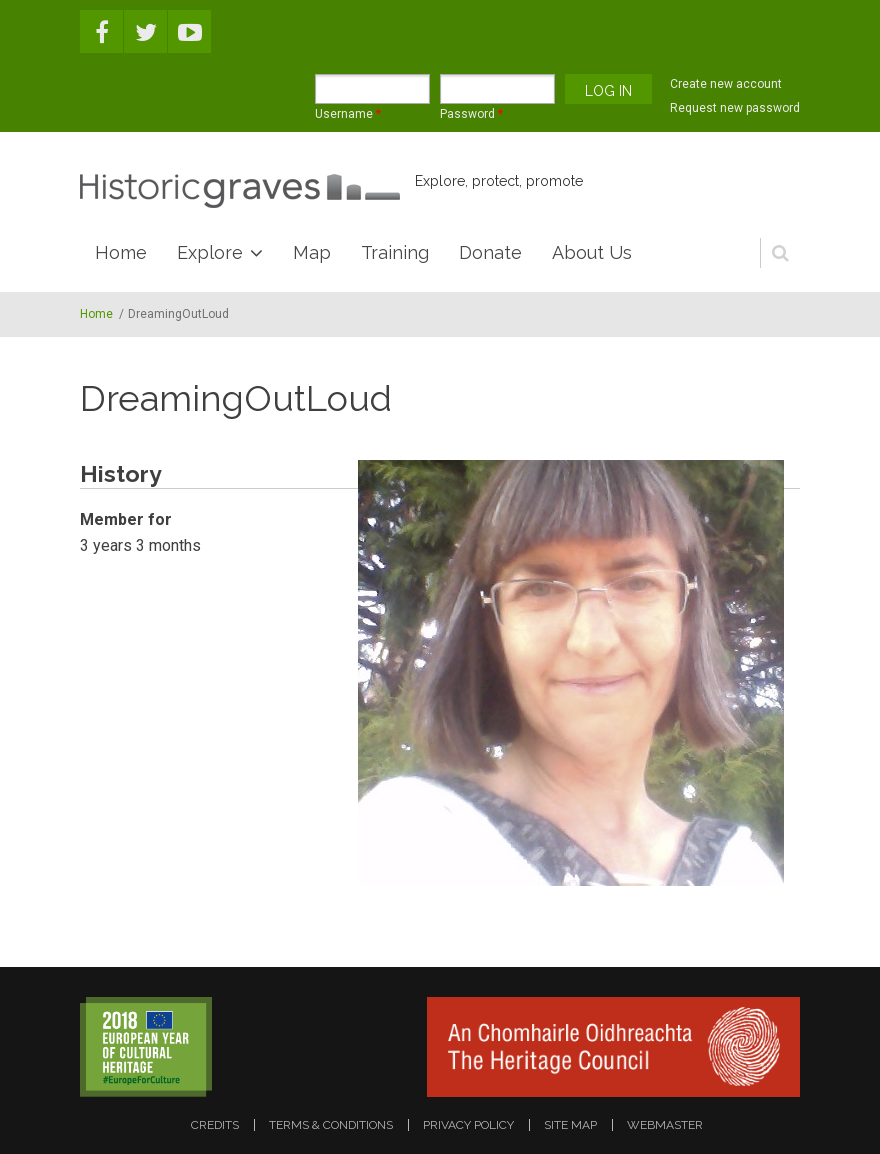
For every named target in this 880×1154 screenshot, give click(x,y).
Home (121, 252)
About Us (592, 252)
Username (348, 114)
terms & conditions (331, 1125)
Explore (210, 252)
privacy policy (468, 1125)
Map (312, 252)
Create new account (726, 84)
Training (395, 252)
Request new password (735, 108)
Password (471, 114)
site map (570, 1125)
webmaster (665, 1125)
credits (215, 1125)
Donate (490, 252)
